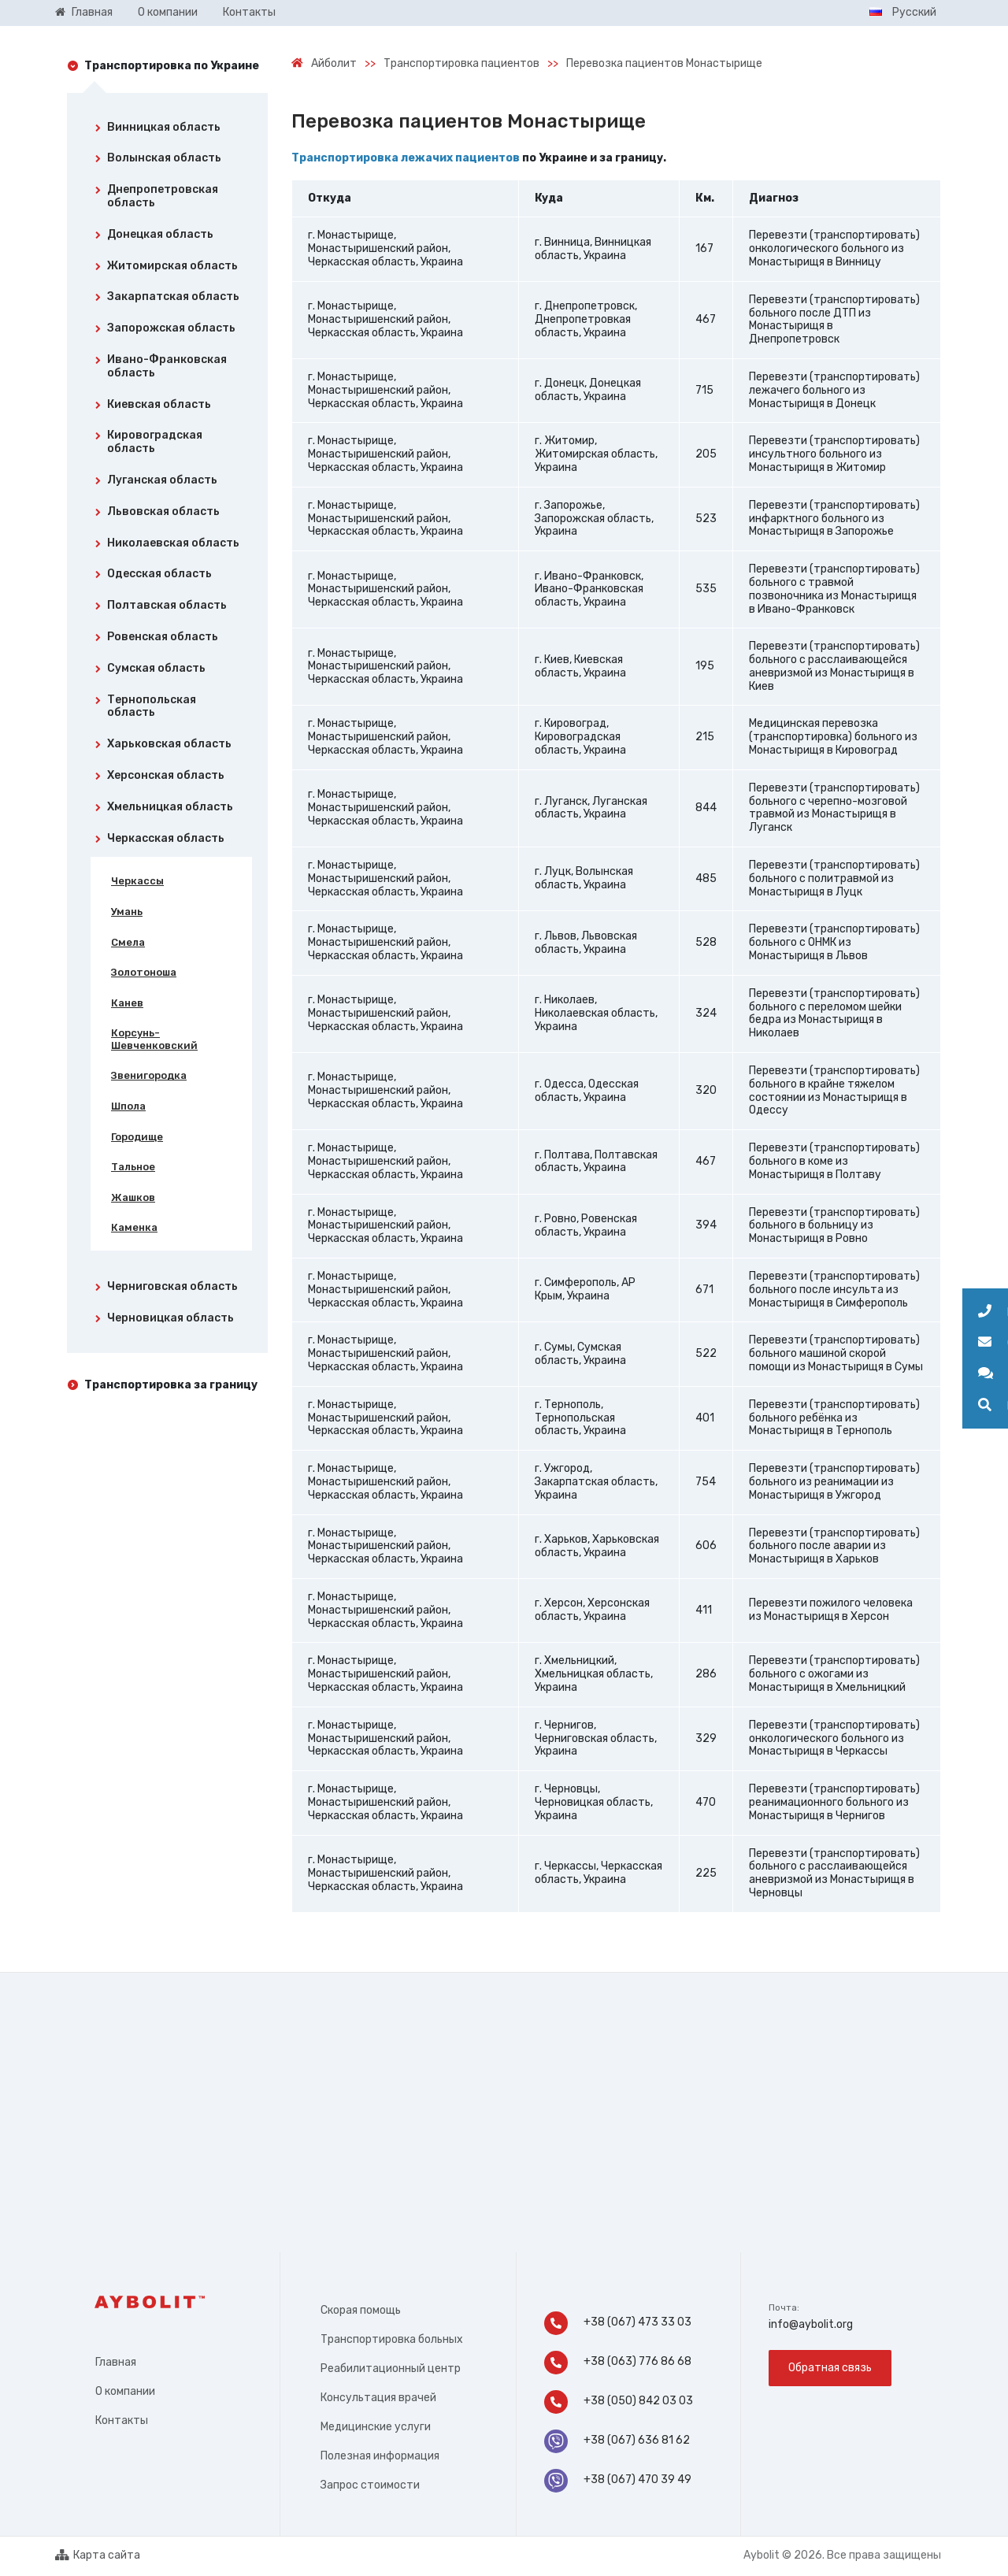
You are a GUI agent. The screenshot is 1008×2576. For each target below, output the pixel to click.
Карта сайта (97, 2555)
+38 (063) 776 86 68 (617, 2362)
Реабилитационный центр (391, 2368)
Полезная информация (380, 2456)
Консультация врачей (378, 2397)
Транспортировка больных (392, 2339)
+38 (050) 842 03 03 (619, 2402)
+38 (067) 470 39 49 (617, 2481)
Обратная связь (830, 2367)
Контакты (121, 2420)
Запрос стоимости (370, 2485)
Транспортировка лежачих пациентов (405, 158)
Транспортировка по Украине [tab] (171, 65)
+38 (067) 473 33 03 (617, 2323)
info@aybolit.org (811, 2324)
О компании (125, 2391)
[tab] (167, 130)
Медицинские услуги (376, 2426)
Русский (902, 12)
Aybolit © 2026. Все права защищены (842, 2555)
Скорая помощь (361, 2310)
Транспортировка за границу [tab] (171, 1385)
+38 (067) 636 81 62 (617, 2441)
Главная (115, 2362)
